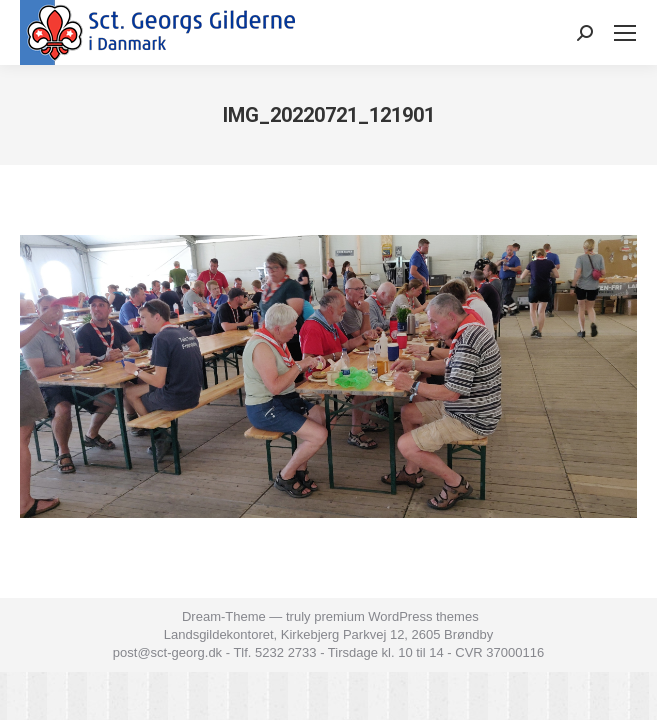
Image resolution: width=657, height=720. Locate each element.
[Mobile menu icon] (625, 33)
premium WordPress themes (396, 616)
